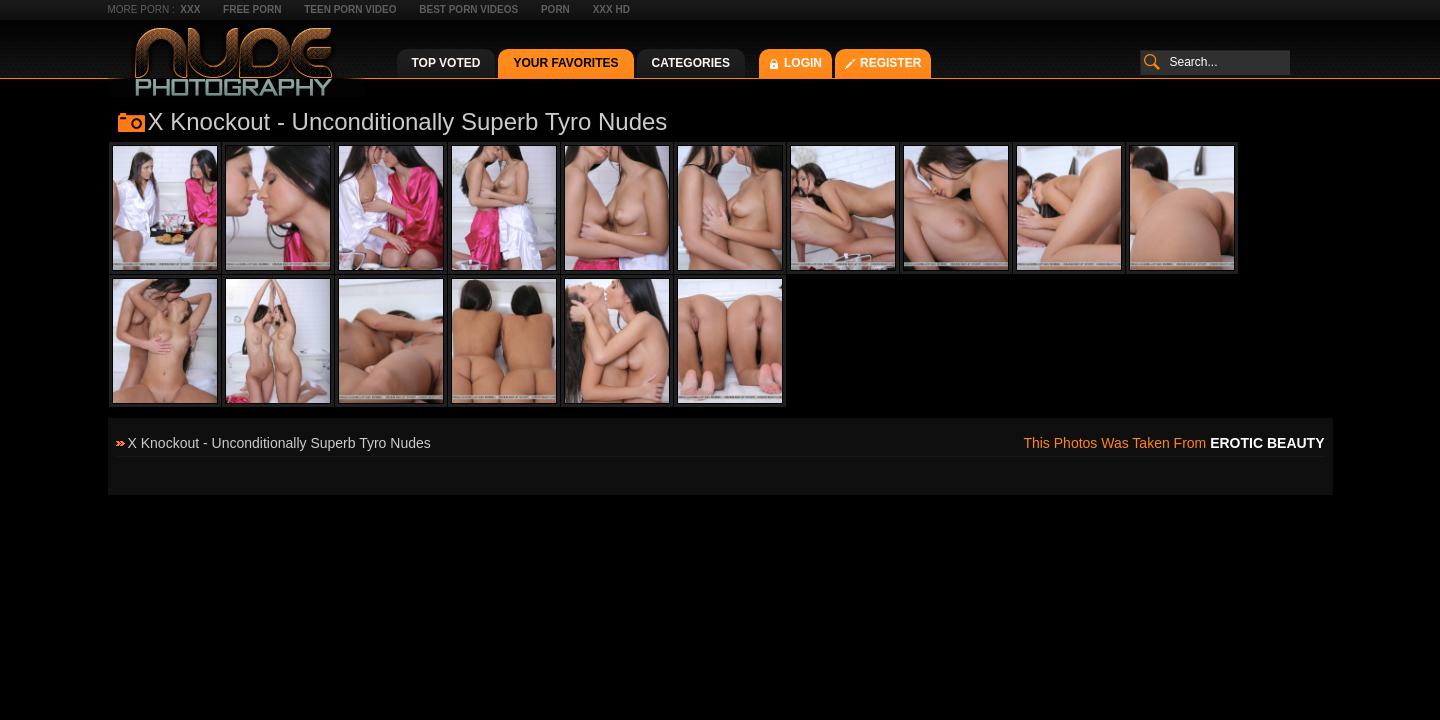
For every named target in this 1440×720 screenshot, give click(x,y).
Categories (691, 63)
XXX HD (611, 9)
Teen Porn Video (350, 9)
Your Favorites (565, 63)
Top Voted (446, 63)
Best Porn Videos (468, 9)
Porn (555, 9)
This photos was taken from (1173, 443)
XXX (190, 9)
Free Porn (252, 9)
